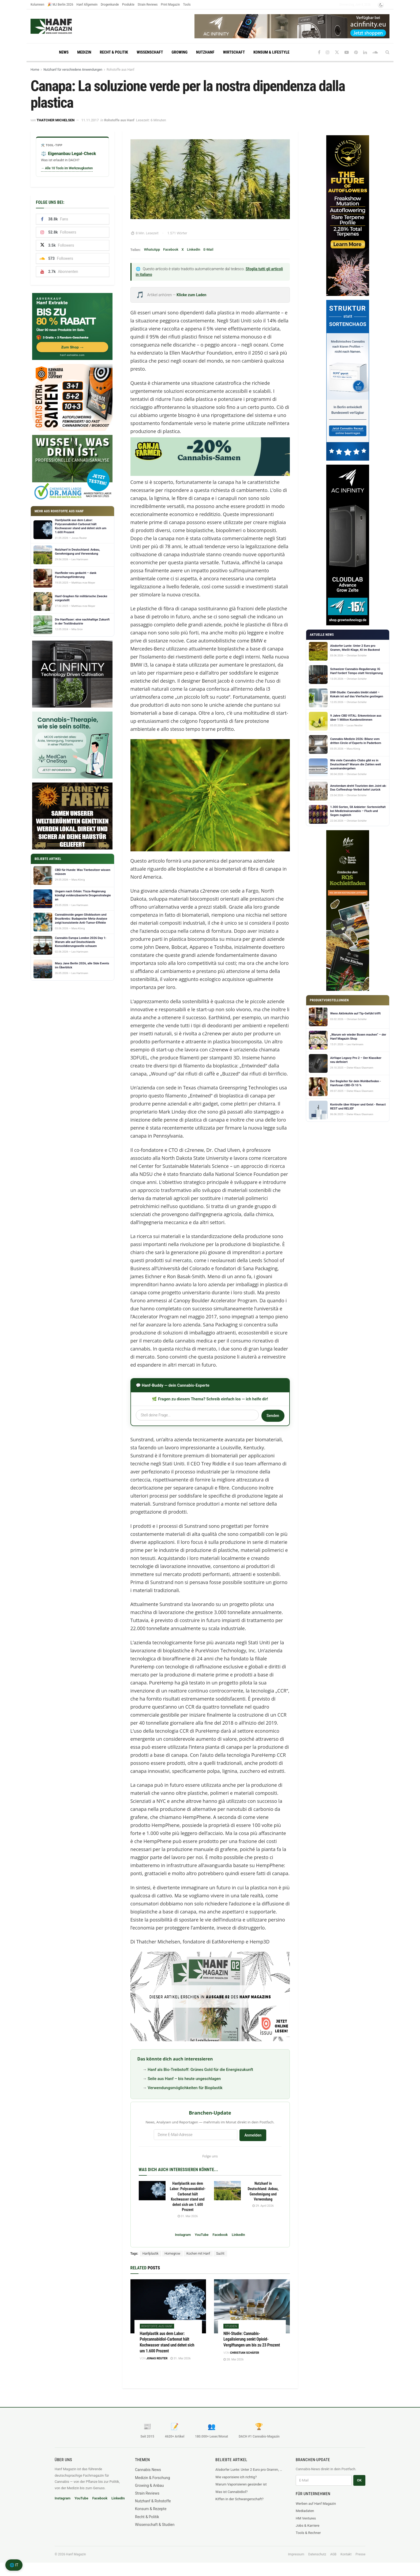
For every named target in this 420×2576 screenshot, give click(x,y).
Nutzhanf (205, 52)
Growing (180, 52)
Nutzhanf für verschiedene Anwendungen (72, 70)
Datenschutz (317, 2554)
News (64, 52)
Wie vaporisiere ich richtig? (236, 2477)
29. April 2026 (263, 2206)
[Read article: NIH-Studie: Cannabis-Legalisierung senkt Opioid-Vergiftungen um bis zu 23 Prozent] (252, 2306)
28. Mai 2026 (233, 2359)
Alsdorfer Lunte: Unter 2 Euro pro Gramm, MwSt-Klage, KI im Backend (250, 2470)
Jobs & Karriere (307, 2526)
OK (359, 2480)
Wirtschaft (234, 52)
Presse (360, 2554)
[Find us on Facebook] (319, 52)
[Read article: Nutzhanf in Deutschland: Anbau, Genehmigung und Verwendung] (227, 2190)
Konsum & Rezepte (150, 2509)
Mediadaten (305, 2511)
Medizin (84, 52)
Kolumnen (37, 4)
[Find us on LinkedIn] (365, 52)
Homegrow (172, 2253)
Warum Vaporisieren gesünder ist (241, 2484)
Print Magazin (170, 4)
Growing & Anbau (149, 2485)
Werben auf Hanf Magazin (316, 2504)
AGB (333, 2554)
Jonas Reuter (156, 2358)
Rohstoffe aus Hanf (120, 70)
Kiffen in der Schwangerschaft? (239, 2499)
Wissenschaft (150, 52)
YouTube (201, 2235)
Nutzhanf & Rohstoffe (153, 2501)
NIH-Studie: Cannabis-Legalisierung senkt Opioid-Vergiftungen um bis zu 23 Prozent (251, 2339)
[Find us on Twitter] (337, 52)
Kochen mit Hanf (198, 2253)
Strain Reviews (148, 4)
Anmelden (252, 2135)
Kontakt (345, 2554)
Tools (187, 4)
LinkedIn (193, 249)
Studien (231, 2326)
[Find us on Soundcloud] (375, 52)
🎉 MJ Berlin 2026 (60, 4)
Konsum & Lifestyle (271, 52)
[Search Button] (387, 52)
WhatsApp (152, 249)
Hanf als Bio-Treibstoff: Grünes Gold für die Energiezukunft (200, 2069)
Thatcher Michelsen (55, 120)
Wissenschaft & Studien (154, 2524)
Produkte (128, 4)
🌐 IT (14, 2565)
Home (35, 70)
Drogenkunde (110, 4)
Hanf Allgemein (87, 4)
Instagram (183, 2235)
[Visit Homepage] (61, 26)
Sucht (220, 2253)
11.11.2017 (90, 120)
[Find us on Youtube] (346, 52)
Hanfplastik (150, 2253)
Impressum (296, 2554)
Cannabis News (148, 2470)
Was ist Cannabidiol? (231, 2492)
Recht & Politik (114, 52)
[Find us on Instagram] (327, 52)
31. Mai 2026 (188, 2216)
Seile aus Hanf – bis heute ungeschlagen (184, 2078)
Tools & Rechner (308, 2533)
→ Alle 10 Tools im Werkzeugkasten (67, 168)
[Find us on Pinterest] (356, 52)
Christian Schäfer (244, 2353)
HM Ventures (306, 2518)
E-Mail (208, 249)
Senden (272, 1415)
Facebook (170, 249)
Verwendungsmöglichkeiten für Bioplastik (185, 2087)
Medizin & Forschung (152, 2478)
